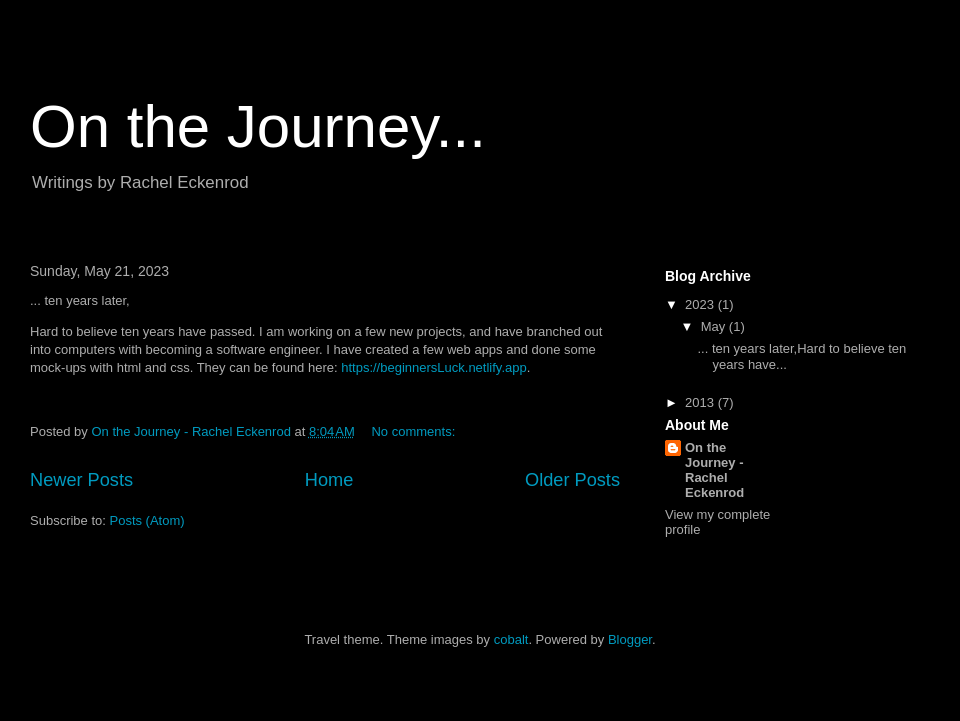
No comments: (414, 431)
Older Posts (572, 480)
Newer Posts (81, 480)
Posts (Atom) (147, 520)
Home (329, 480)
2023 (701, 304)
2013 (701, 402)
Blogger (630, 639)
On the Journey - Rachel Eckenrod (714, 470)
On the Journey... (258, 126)
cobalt (511, 639)
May (715, 326)
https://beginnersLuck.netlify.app (434, 367)
